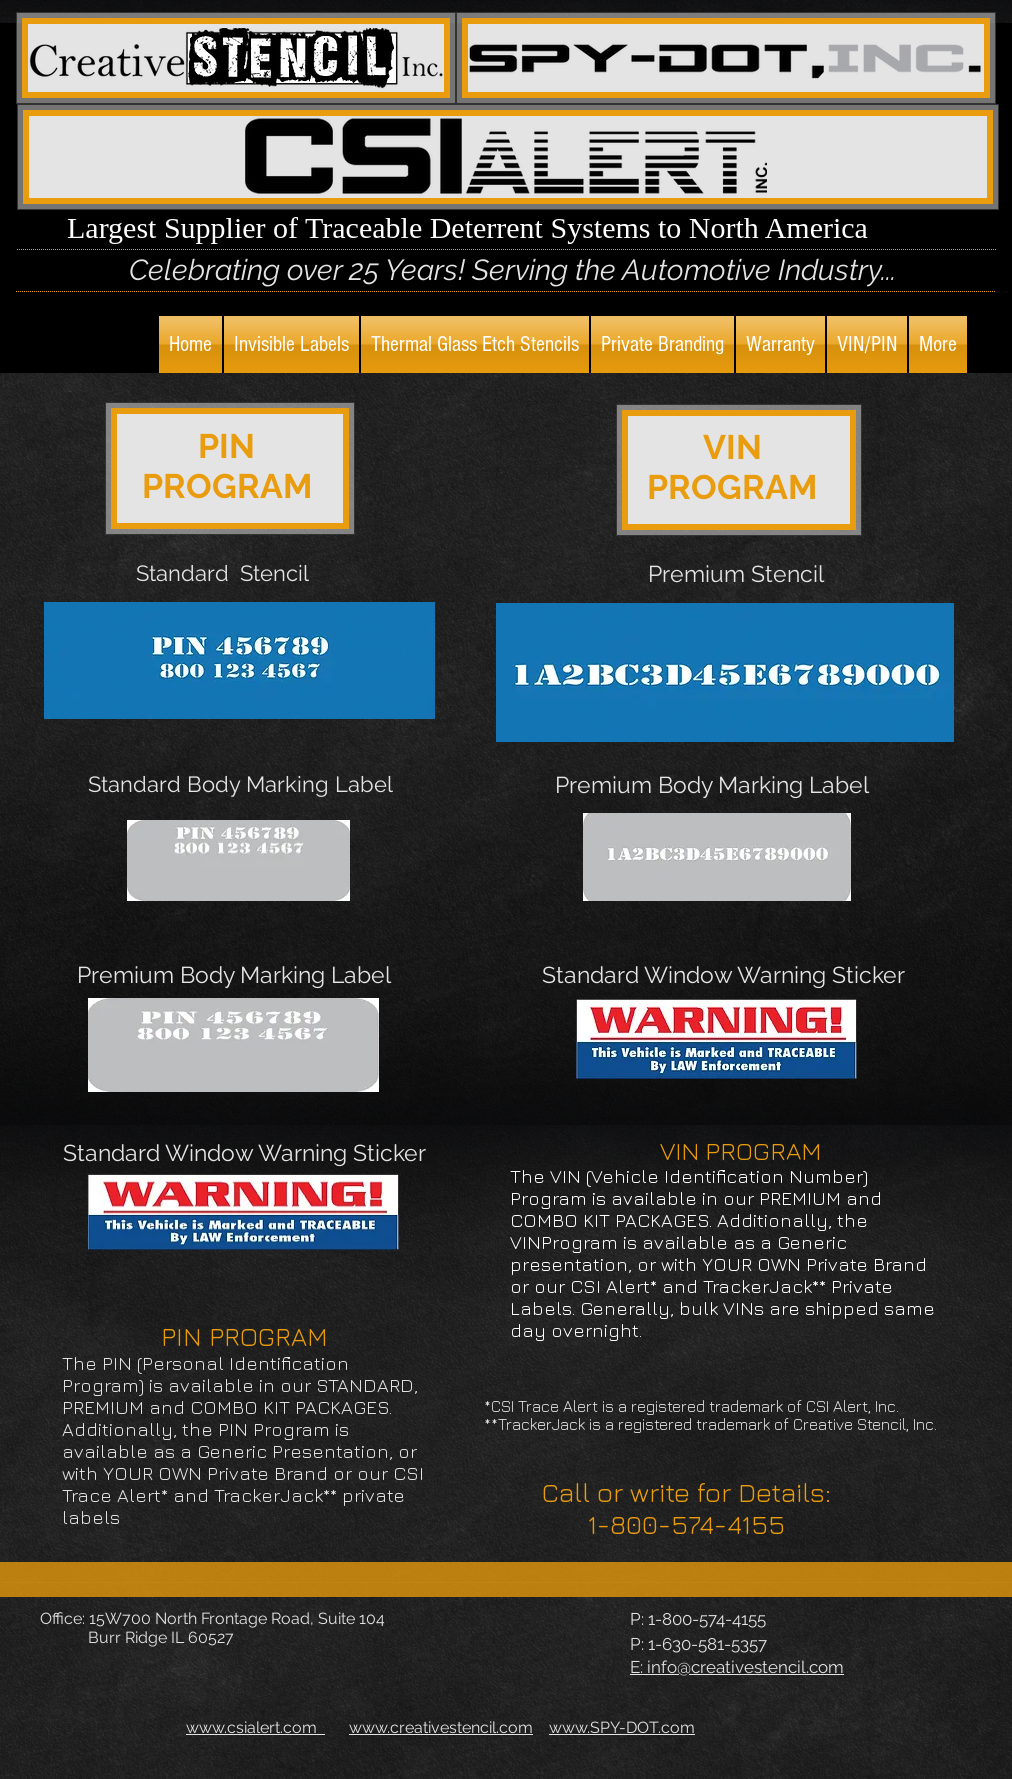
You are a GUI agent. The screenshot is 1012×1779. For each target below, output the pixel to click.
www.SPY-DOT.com (622, 1727)
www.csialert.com (255, 1727)
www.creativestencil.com (441, 1727)
